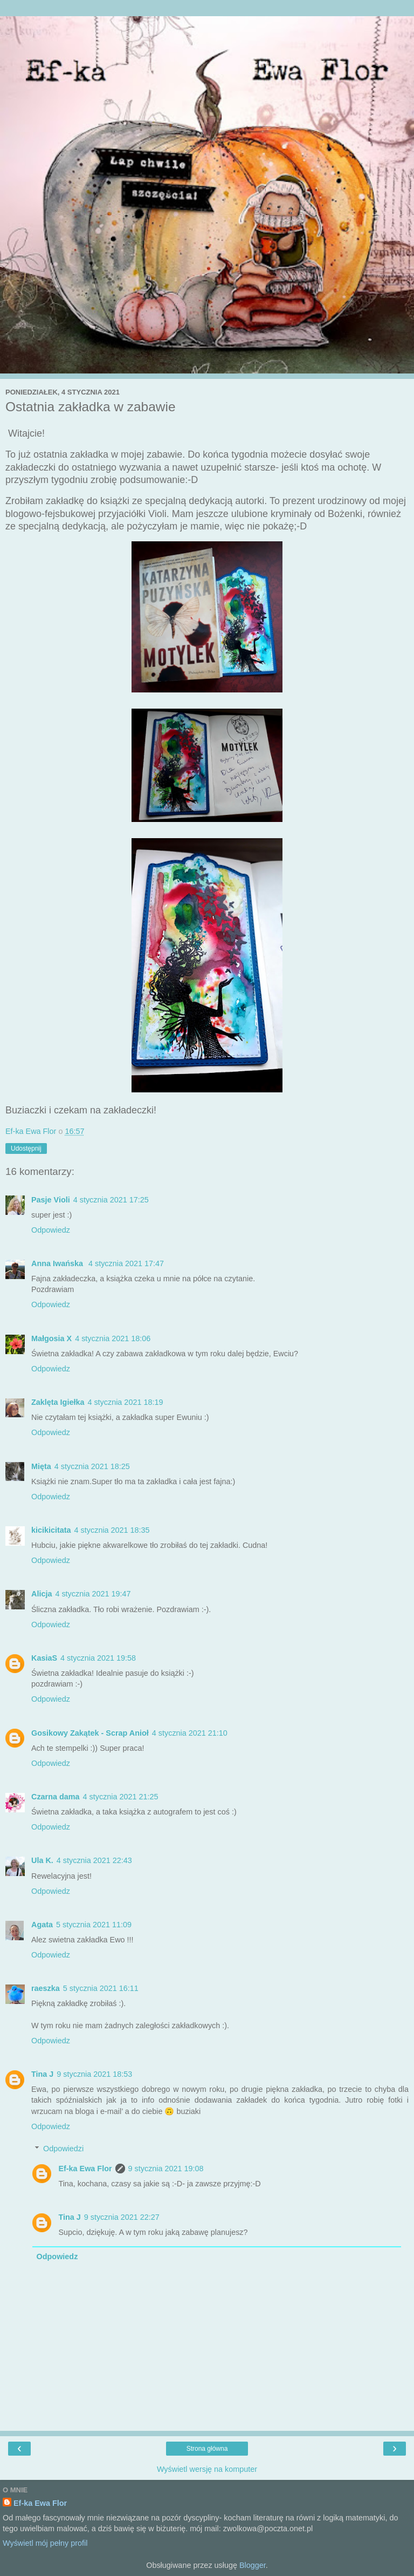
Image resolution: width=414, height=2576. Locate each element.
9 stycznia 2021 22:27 (122, 2217)
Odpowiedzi (63, 2148)
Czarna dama (55, 1796)
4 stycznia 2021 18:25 (92, 1466)
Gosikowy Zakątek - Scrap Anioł (90, 1733)
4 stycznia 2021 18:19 (125, 1402)
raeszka (45, 1988)
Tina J (42, 2074)
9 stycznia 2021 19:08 (166, 2168)
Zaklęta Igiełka (57, 1402)
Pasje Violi (50, 1199)
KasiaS (44, 1658)
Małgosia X (51, 1338)
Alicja (41, 1593)
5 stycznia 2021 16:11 (101, 1988)
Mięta (41, 1466)
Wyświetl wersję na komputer (207, 2469)
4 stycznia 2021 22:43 (94, 1860)
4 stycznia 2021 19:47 (92, 1593)
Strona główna (207, 2448)
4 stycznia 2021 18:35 (112, 1530)
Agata (42, 1924)
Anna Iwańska (58, 1263)
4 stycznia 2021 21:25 (120, 1796)
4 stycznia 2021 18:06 (112, 1338)
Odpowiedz (50, 1230)
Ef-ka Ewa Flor (85, 2168)
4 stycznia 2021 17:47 (126, 1263)
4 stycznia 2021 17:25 (111, 1199)
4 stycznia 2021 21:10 (189, 1733)
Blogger (252, 2565)
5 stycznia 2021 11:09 (94, 1924)
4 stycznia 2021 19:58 (98, 1658)
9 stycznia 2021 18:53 (94, 2074)
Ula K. (42, 1860)
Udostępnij (26, 1148)
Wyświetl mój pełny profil (45, 2543)
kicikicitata (51, 1530)
